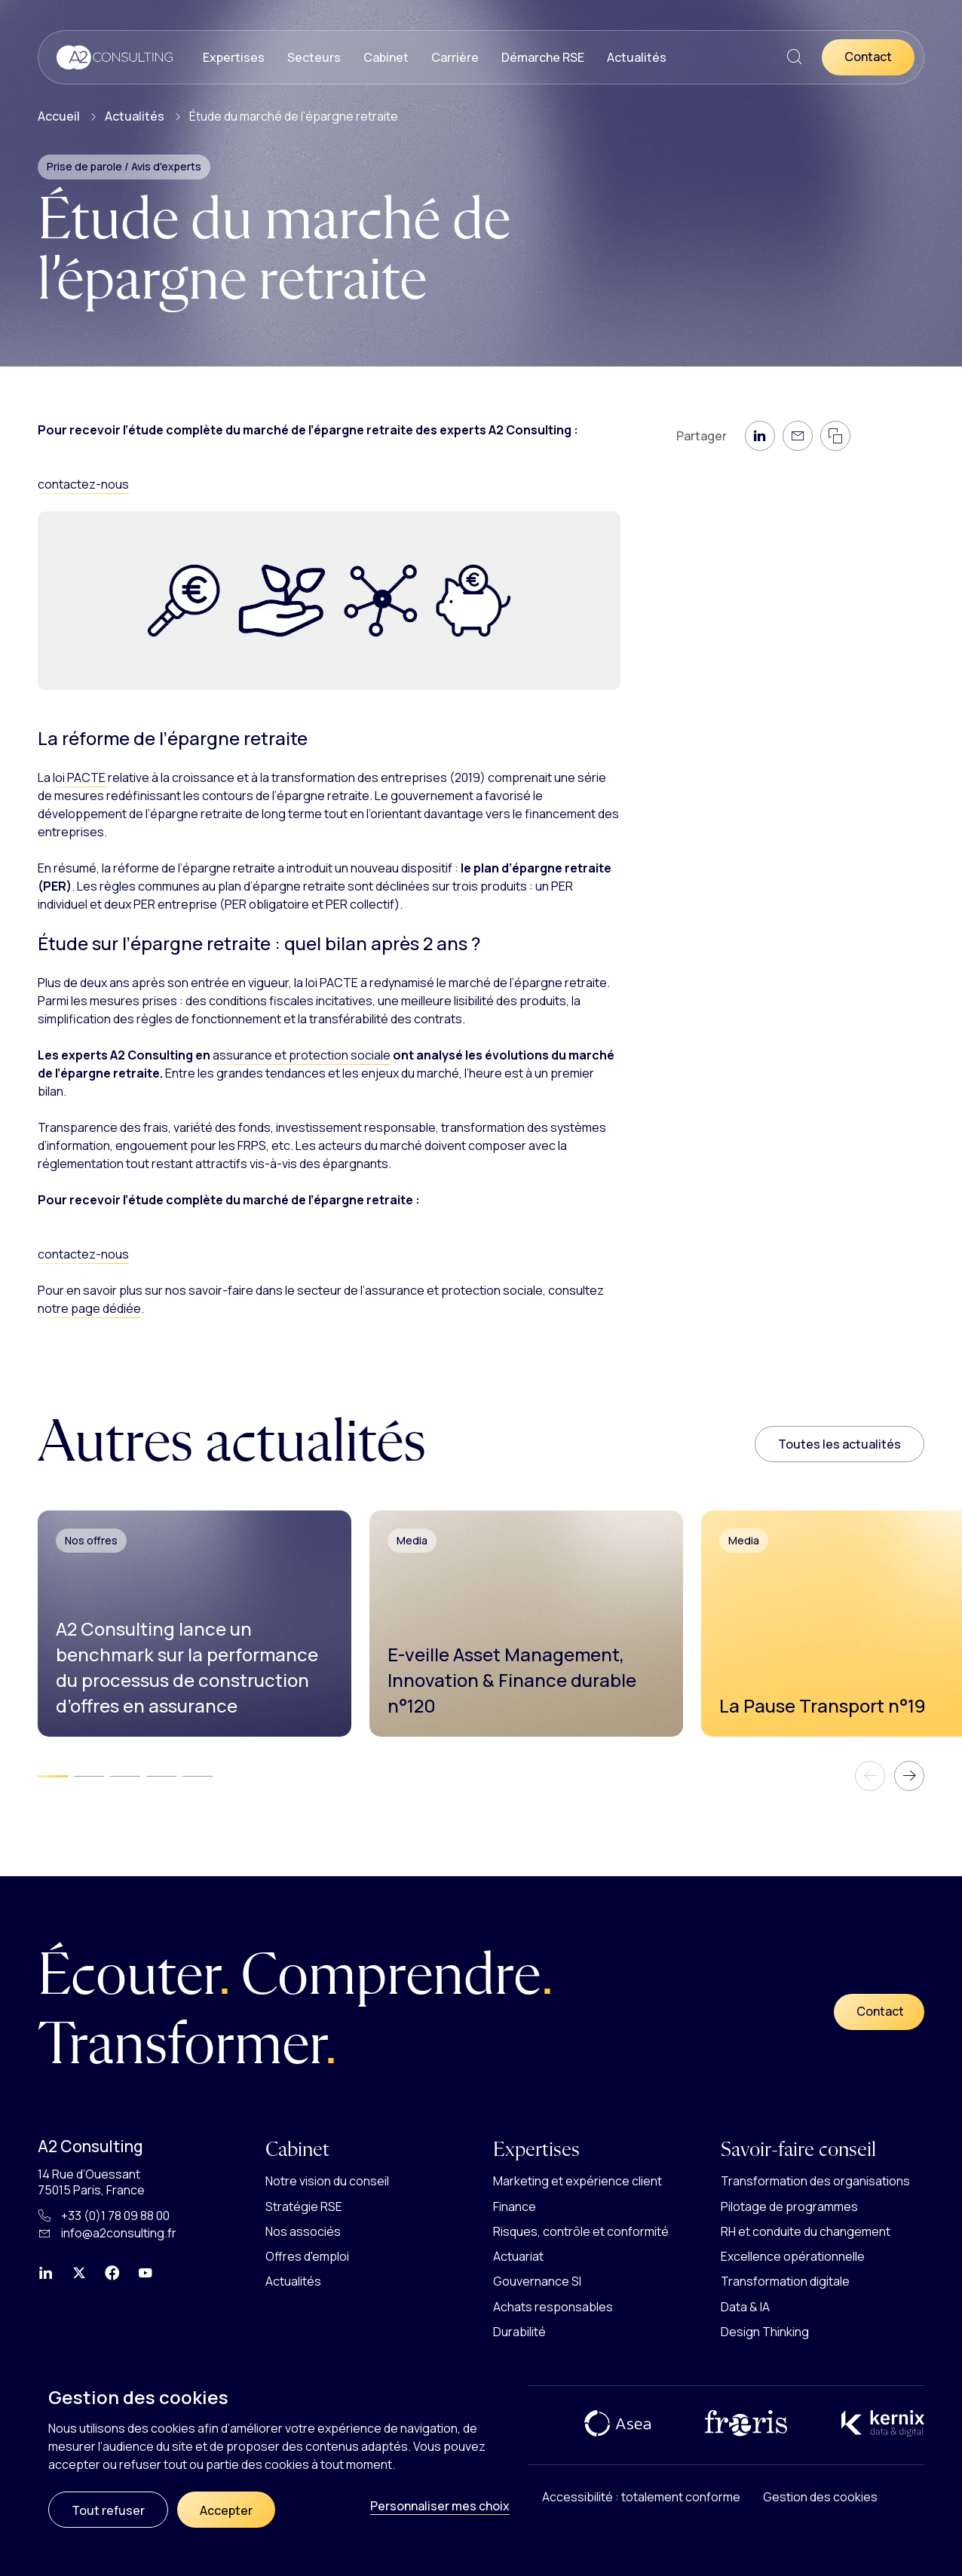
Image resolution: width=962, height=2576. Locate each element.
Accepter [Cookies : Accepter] (226, 2510)
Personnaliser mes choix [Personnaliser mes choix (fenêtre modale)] (440, 2506)
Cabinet (386, 57)
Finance (514, 2206)
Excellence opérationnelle (793, 2256)
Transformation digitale (785, 2281)
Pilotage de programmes (789, 2206)
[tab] (53, 1776)
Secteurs (314, 57)
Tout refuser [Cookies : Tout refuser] (108, 2510)
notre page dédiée (89, 1308)
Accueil (59, 116)
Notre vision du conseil (327, 2181)
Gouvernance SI (537, 2281)
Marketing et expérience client (577, 2181)
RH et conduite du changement (805, 2231)
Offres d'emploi (307, 2256)
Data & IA (745, 2306)
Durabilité (519, 2331)
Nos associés (303, 2231)
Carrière (455, 57)
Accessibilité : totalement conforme (641, 2497)
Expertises (234, 57)
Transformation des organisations (815, 2181)
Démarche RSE (542, 57)
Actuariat (518, 2256)
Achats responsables (553, 2306)
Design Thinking (765, 2331)
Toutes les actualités (839, 1444)
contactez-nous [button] (83, 484)
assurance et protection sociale (302, 1055)
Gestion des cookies (820, 2497)
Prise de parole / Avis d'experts (124, 166)
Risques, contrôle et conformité (581, 2231)
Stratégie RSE (303, 2206)
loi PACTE (79, 777)
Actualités (636, 57)
